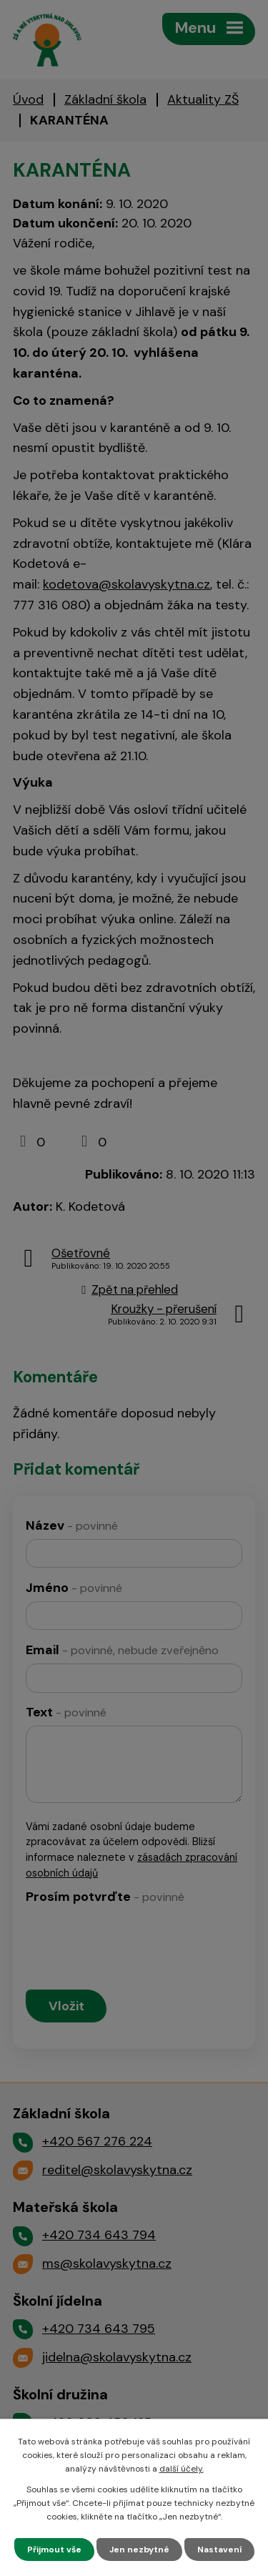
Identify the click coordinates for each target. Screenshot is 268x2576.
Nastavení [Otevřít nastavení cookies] (219, 2549)
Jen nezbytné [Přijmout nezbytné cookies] (139, 2549)
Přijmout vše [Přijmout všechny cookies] (54, 2549)
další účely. (181, 2468)
